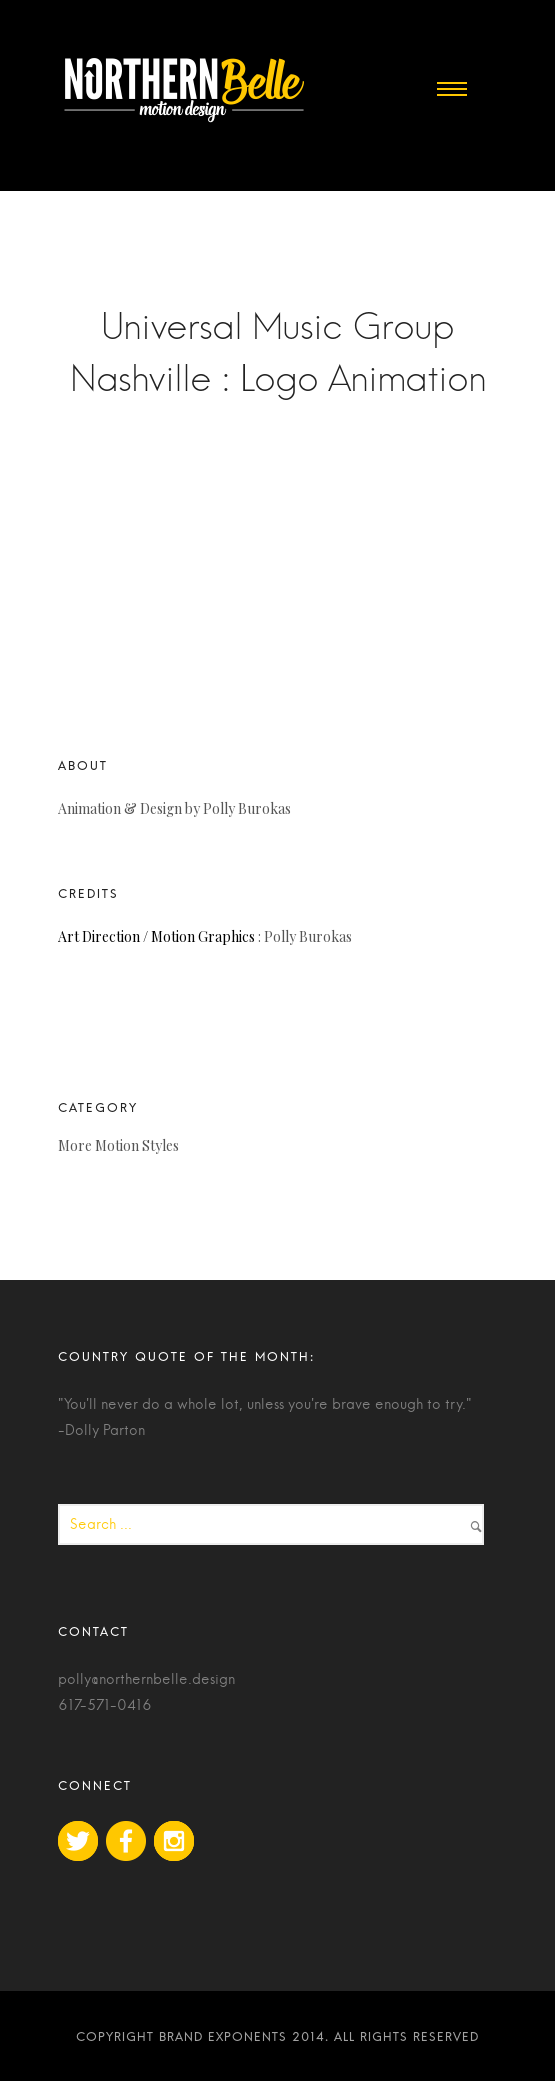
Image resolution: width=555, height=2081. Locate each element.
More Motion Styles (118, 1145)
